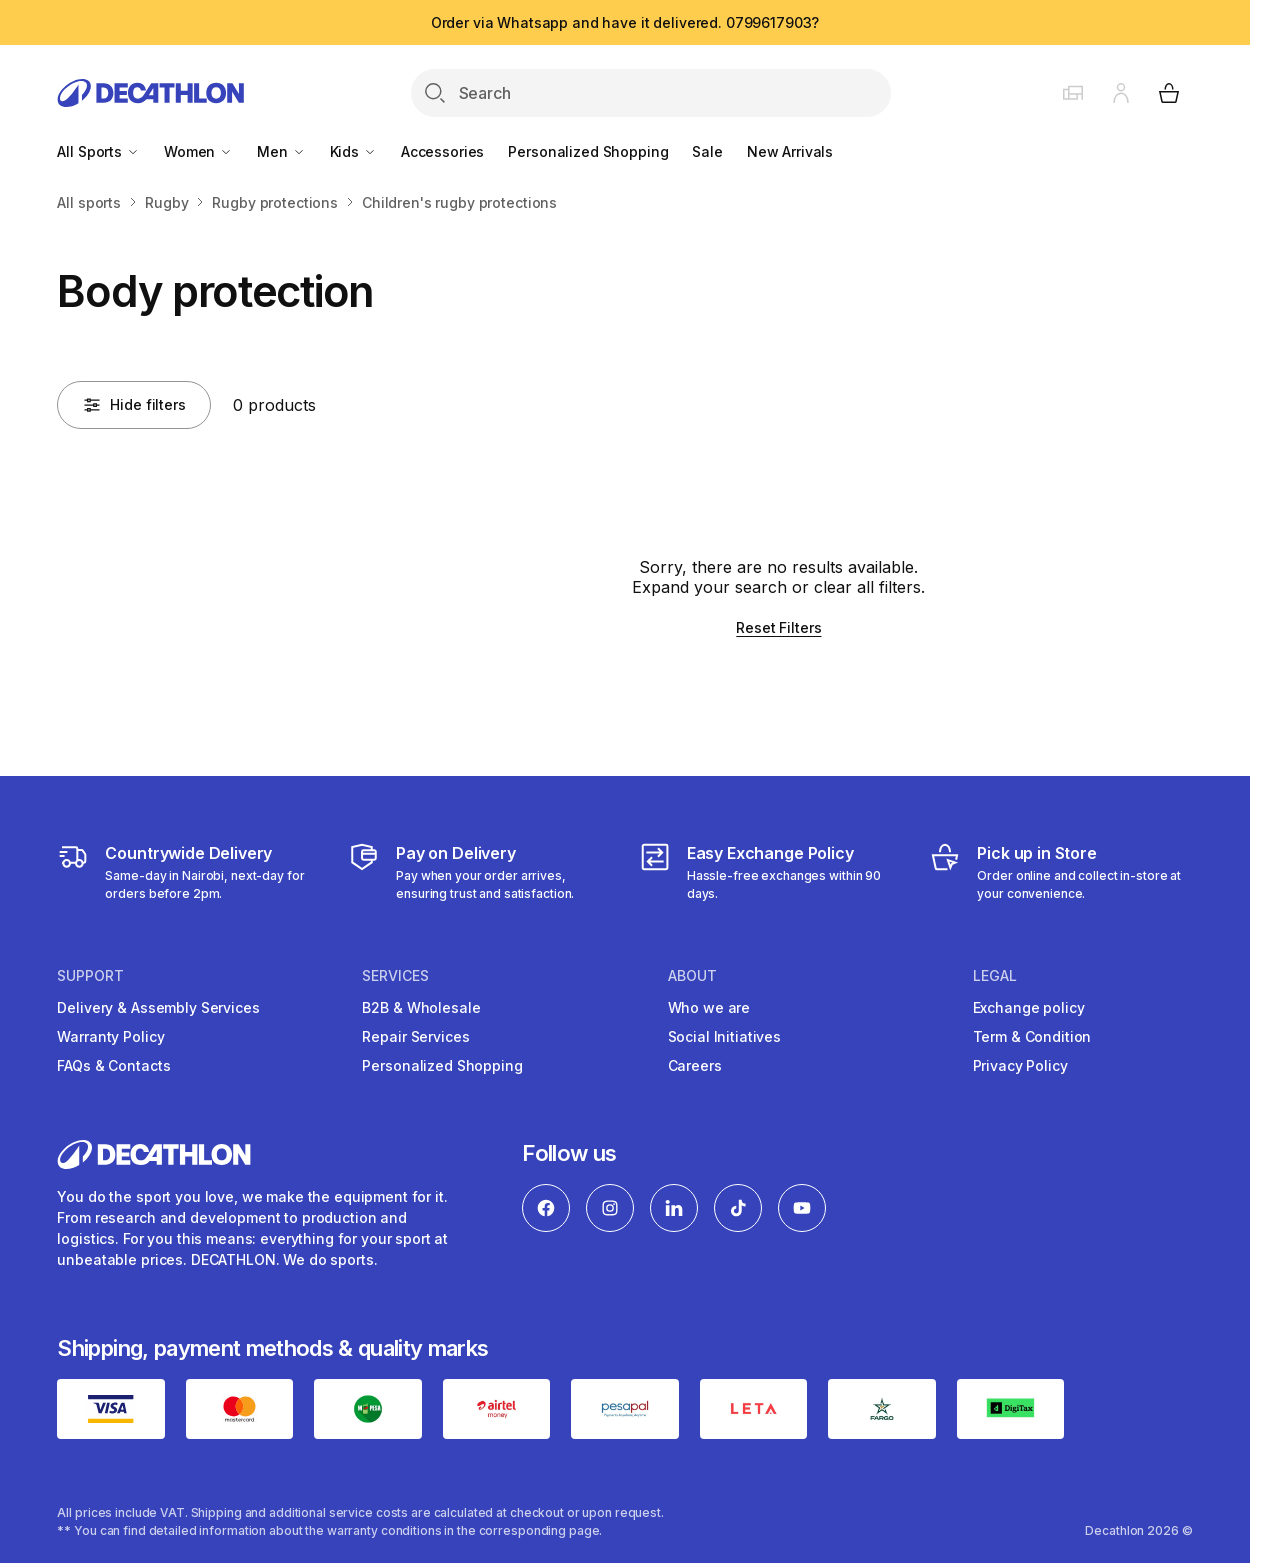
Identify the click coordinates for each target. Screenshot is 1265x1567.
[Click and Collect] (1060, 872)
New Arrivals (790, 151)
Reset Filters (778, 627)
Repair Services (415, 1036)
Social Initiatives (724, 1036)
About (692, 976)
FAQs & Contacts (113, 1065)
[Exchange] (770, 872)
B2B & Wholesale (421, 1007)
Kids (353, 151)
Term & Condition (1032, 1036)
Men (281, 151)
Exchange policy (1029, 1007)
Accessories (442, 151)
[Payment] (479, 872)
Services (395, 976)
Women (198, 151)
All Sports (98, 151)
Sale (707, 151)
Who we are (709, 1007)
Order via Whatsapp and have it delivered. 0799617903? (625, 22)
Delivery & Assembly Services (158, 1007)
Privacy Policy (1020, 1065)
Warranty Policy (110, 1036)
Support (90, 976)
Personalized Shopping (588, 151)
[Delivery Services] (188, 872)
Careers (695, 1065)
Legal (995, 976)
